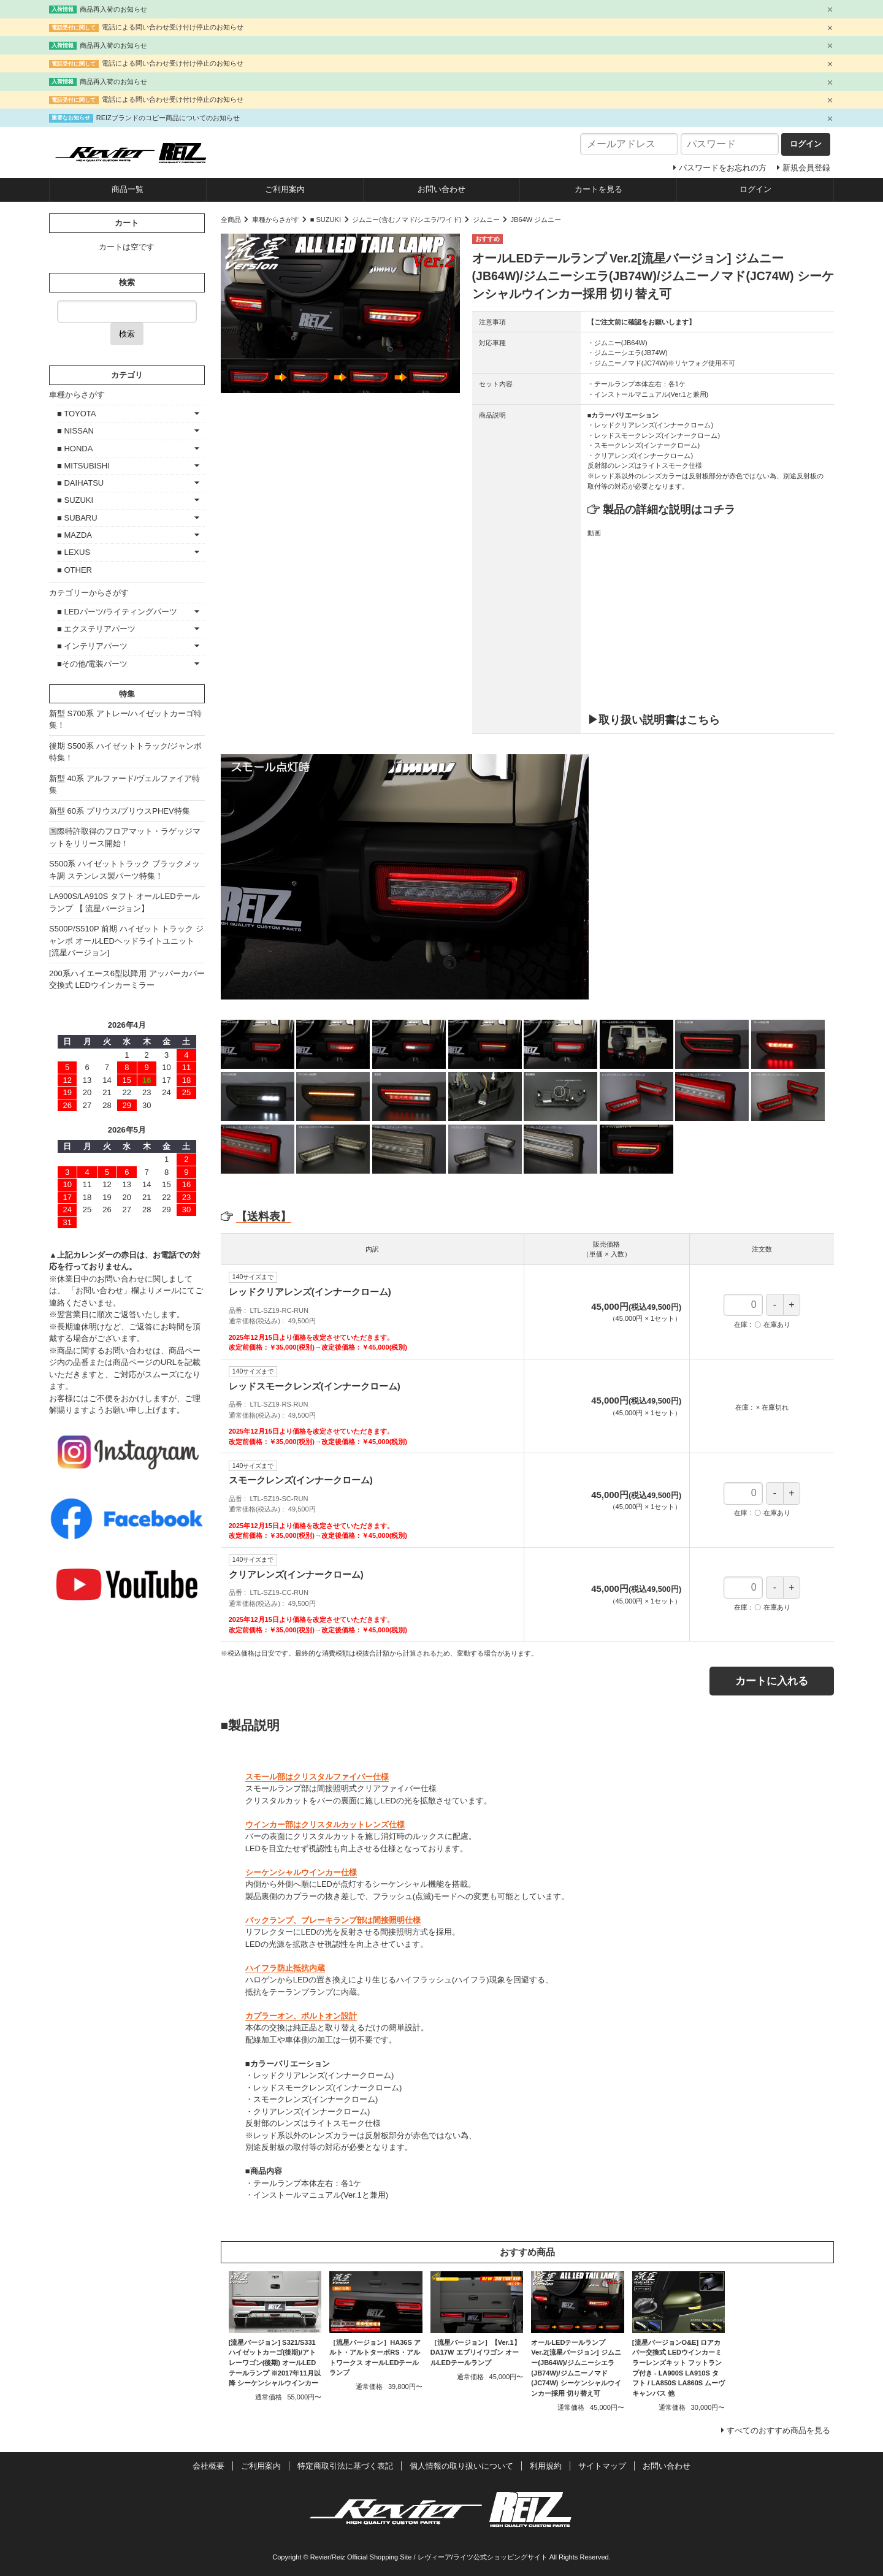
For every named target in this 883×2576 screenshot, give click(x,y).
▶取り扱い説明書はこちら (653, 720)
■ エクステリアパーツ (96, 628)
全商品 (231, 219)
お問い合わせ (441, 189)
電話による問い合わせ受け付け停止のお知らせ (172, 27)
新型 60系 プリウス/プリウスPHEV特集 (119, 811)
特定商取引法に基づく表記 (345, 2466)
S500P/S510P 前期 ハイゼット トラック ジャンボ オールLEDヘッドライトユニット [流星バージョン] (126, 940)
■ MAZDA (74, 535)
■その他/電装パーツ (92, 663)
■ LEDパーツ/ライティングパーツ (117, 611)
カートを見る (598, 189)
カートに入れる (771, 1681)
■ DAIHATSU (80, 482)
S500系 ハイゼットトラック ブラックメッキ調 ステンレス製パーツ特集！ (124, 870)
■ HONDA (75, 448)
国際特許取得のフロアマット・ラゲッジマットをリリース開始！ (125, 837)
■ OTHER (74, 570)
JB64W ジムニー (536, 219)
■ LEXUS (73, 552)
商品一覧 (127, 189)
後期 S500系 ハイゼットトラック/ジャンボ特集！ (125, 752)
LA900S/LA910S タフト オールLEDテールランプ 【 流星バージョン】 (124, 902)
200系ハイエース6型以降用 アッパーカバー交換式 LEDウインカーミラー (127, 979)
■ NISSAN (75, 430)
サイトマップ (602, 2466)
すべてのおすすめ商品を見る (778, 2430)
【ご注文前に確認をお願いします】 (641, 322)
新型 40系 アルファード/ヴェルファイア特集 (124, 784)
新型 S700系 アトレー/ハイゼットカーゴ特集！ (125, 719)
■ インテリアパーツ (92, 646)
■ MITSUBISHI (83, 465)
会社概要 (208, 2466)
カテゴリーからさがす (89, 592)
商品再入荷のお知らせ (113, 9)
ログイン (755, 189)
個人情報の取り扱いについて (461, 2466)
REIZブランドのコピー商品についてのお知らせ (168, 117)
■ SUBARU (77, 517)
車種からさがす (275, 219)
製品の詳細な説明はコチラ (669, 509)
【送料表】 (256, 1216)
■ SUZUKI (325, 219)
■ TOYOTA (76, 413)
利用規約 (546, 2466)
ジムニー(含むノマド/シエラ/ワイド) (407, 219)
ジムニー (486, 219)
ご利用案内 (285, 189)
